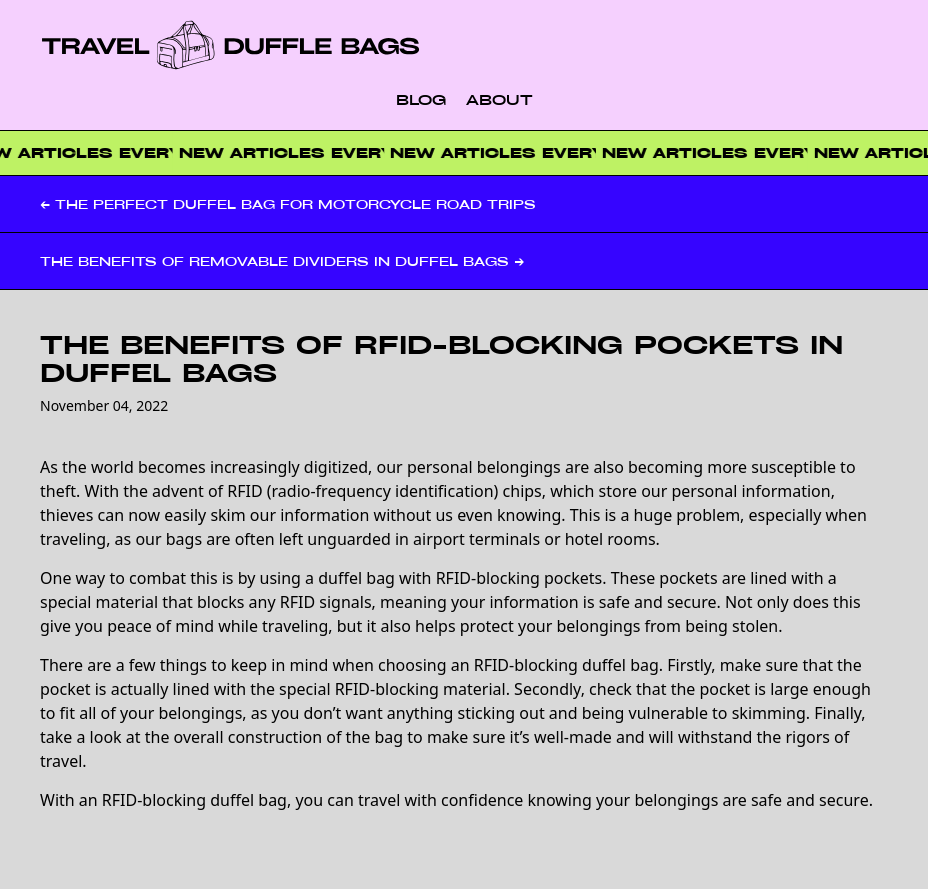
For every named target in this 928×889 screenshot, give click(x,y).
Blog (421, 99)
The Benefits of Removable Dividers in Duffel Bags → (282, 261)
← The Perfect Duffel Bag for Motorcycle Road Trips (288, 204)
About (499, 99)
